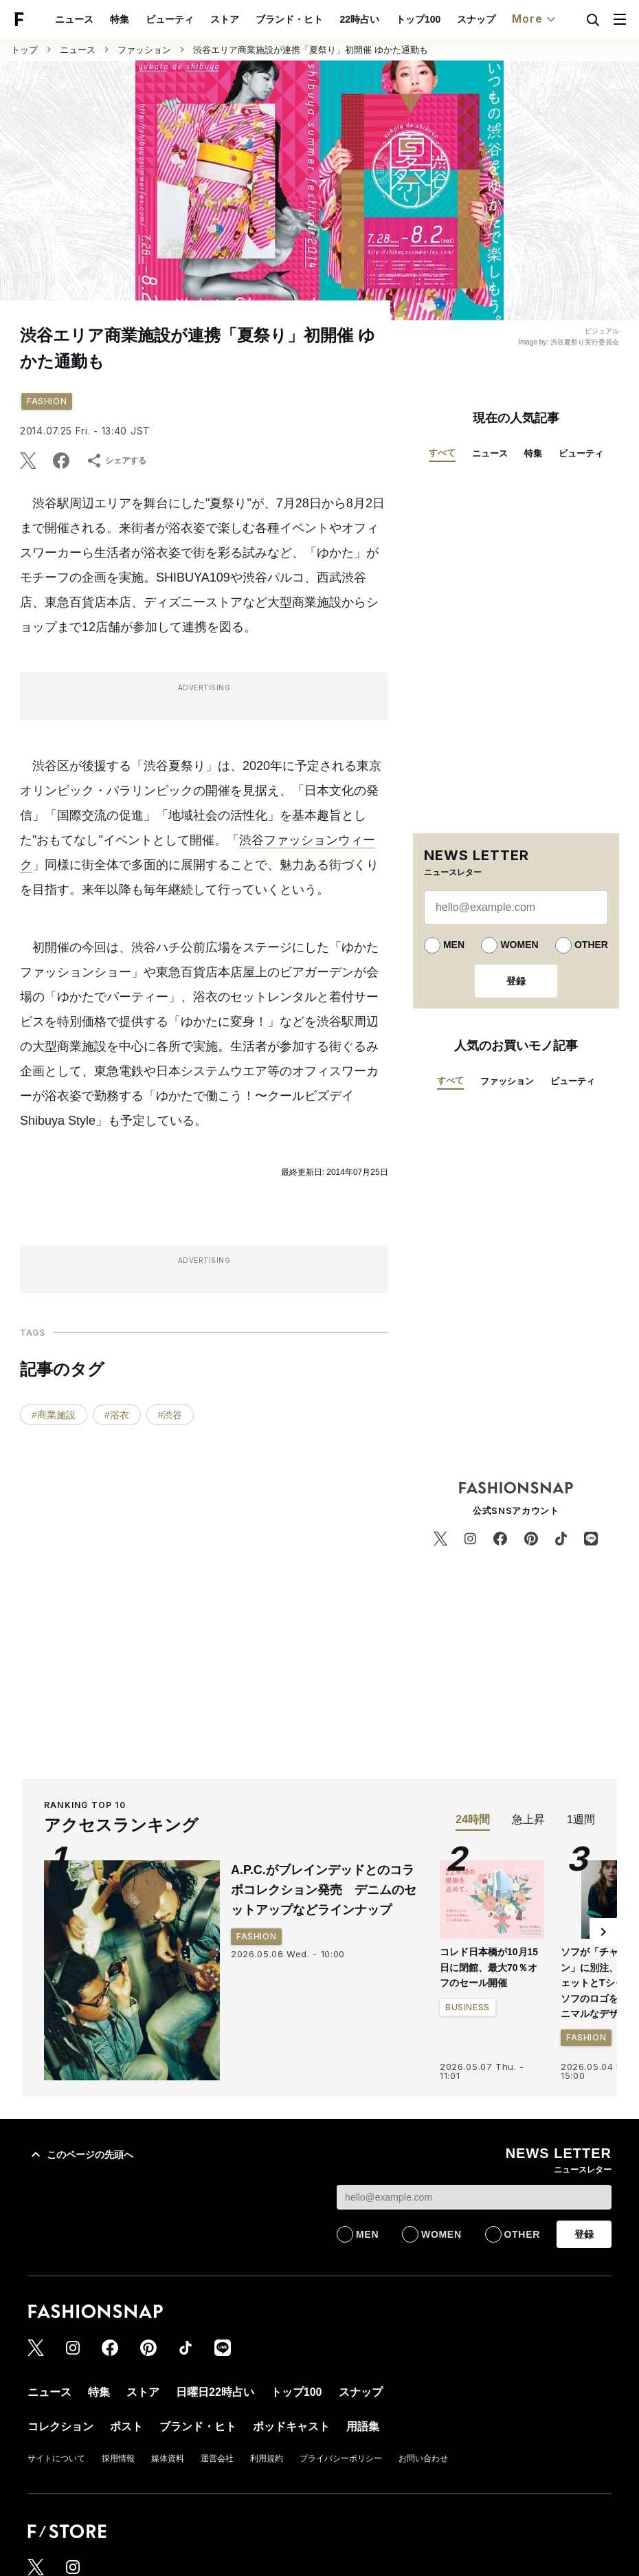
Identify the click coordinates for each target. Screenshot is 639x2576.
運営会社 (217, 2458)
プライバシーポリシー (341, 2458)
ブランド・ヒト (289, 19)
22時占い (359, 19)
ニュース (74, 19)
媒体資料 (167, 2458)
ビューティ (170, 19)
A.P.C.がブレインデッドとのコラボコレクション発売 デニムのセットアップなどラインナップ (323, 1890)
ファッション (144, 49)
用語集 (362, 2426)
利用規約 (266, 2458)
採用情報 (118, 2458)
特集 (119, 19)
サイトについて (56, 2458)
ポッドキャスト (291, 2426)
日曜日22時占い (215, 2392)
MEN (453, 944)
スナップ (476, 19)
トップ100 (418, 19)
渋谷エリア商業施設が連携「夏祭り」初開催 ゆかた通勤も (310, 49)
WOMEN (519, 944)
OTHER (591, 944)
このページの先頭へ (80, 2154)
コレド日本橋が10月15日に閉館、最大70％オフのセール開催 (489, 1967)
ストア (224, 19)
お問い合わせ (423, 2458)
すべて (442, 453)
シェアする (116, 460)
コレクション (60, 2426)
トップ (24, 49)
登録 (516, 981)
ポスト (126, 2426)
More (535, 19)
